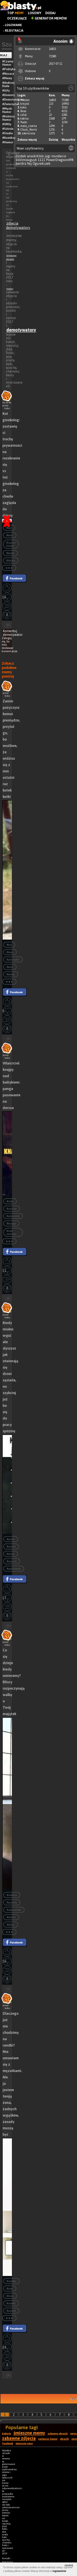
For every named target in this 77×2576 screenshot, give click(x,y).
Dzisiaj (53, 139)
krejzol (24, 103)
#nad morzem (11, 1232)
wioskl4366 (35, 156)
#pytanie (12, 1902)
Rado (23, 122)
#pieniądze (13, 959)
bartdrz (21, 163)
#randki (11, 2303)
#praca (11, 1539)
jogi (48, 156)
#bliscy (11, 1924)
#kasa (10, 952)
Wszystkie (68, 139)
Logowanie (13, 25)
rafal (23, 114)
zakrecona (28, 133)
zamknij (68, 2565)
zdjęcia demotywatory (18, 225)
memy (9, 288)
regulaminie (59, 2571)
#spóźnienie (14, 1568)
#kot (9, 945)
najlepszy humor (47, 2439)
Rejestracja (14, 30)
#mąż (10, 2288)
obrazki (64, 2439)
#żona (10, 2296)
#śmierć (11, 1917)
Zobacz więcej (34, 78)
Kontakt (6, 2558)
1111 (41, 160)
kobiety (6, 2433)
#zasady (11, 2311)
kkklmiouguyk (26, 160)
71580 (52, 56)
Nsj (29, 163)
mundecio (58, 156)
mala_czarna (28, 126)
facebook (7, 2443)
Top (15, 13)
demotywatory (21, 329)
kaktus (24, 118)
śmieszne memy (29, 2433)
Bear (23, 111)
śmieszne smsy (24, 2443)
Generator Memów (49, 18)
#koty (10, 967)
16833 (52, 49)
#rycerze (12, 1208)
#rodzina (12, 1895)
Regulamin (7, 2562)
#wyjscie (12, 1561)
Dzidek (21, 156)
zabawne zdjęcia (19, 2438)
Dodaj (50, 13)
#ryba (10, 1201)
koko (23, 107)
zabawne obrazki (58, 2433)
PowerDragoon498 (60, 160)
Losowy (34, 13)
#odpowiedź (14, 1910)
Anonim (25, 100)
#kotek (11, 974)
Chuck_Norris (28, 129)
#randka (11, 2281)
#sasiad (11, 1546)
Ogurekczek (42, 163)
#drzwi (11, 1554)
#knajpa (11, 1223)
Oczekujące (17, 18)
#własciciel (13, 1216)
